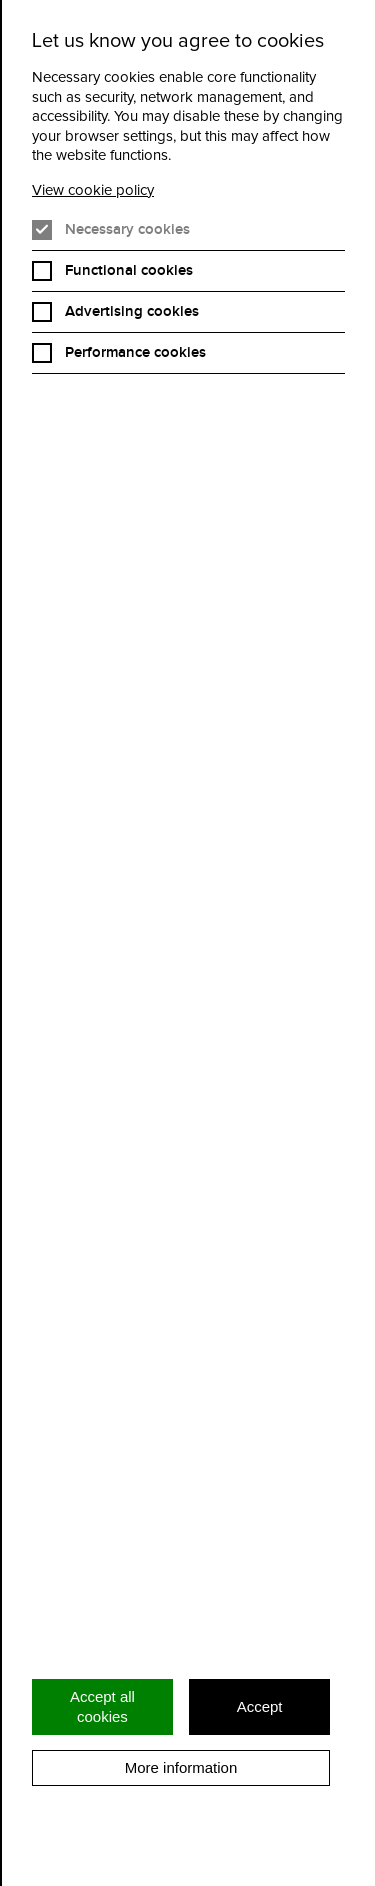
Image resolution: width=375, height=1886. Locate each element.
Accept (260, 1706)
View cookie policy (93, 190)
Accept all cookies (102, 1706)
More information (181, 1767)
